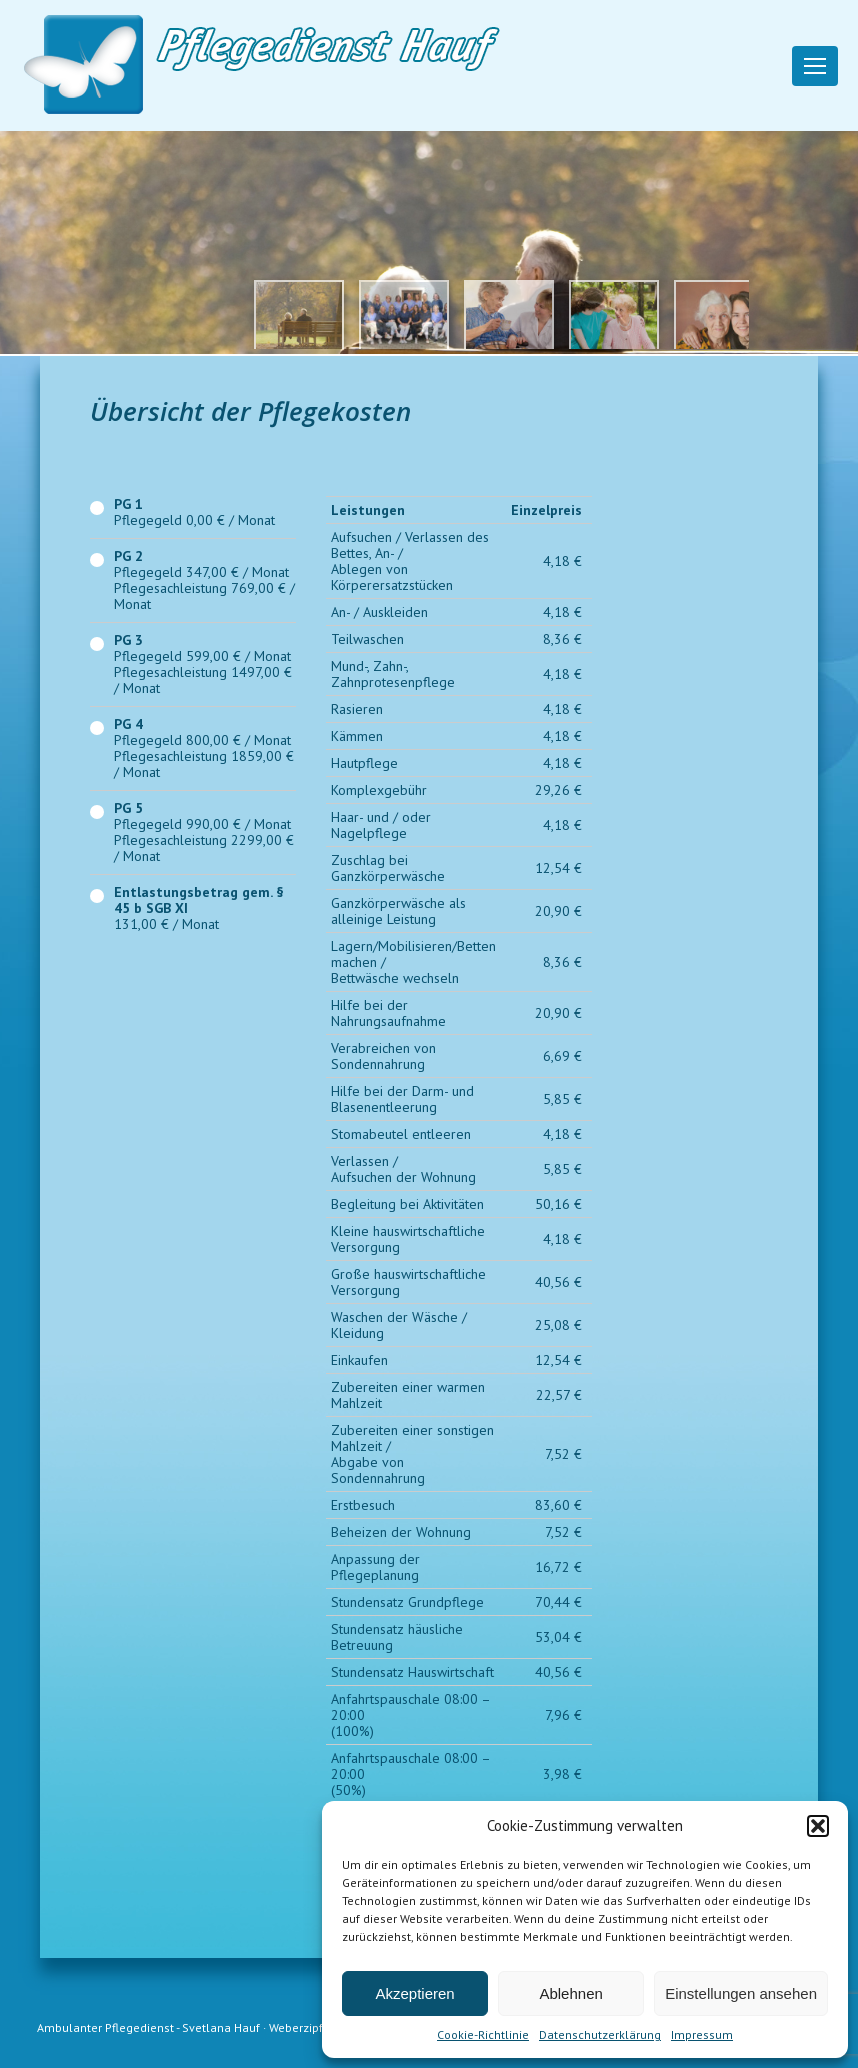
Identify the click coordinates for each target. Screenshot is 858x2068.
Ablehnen (570, 1993)
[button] (818, 1826)
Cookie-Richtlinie (483, 2034)
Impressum (702, 2034)
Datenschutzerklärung (600, 2034)
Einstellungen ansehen (741, 1993)
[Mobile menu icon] (815, 66)
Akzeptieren (414, 1993)
